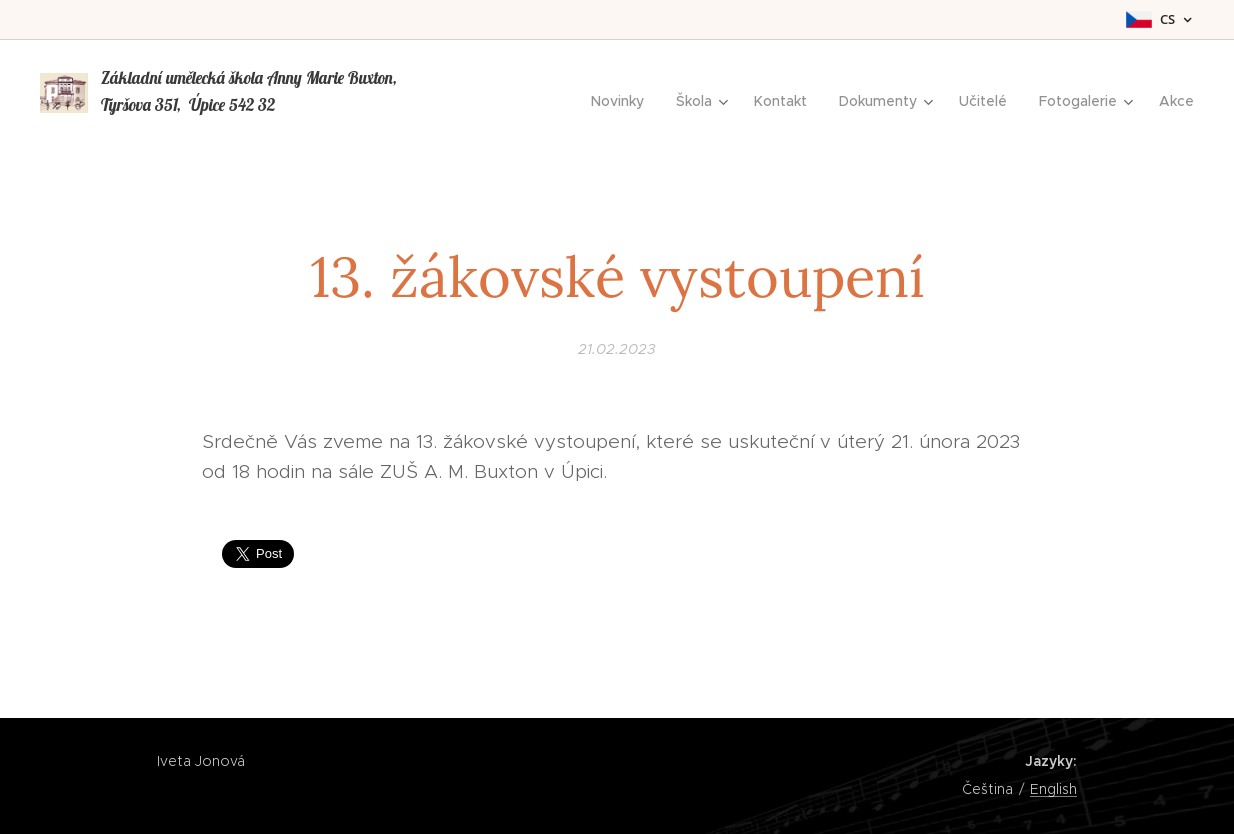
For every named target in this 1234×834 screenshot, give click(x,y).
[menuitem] (623, 101)
